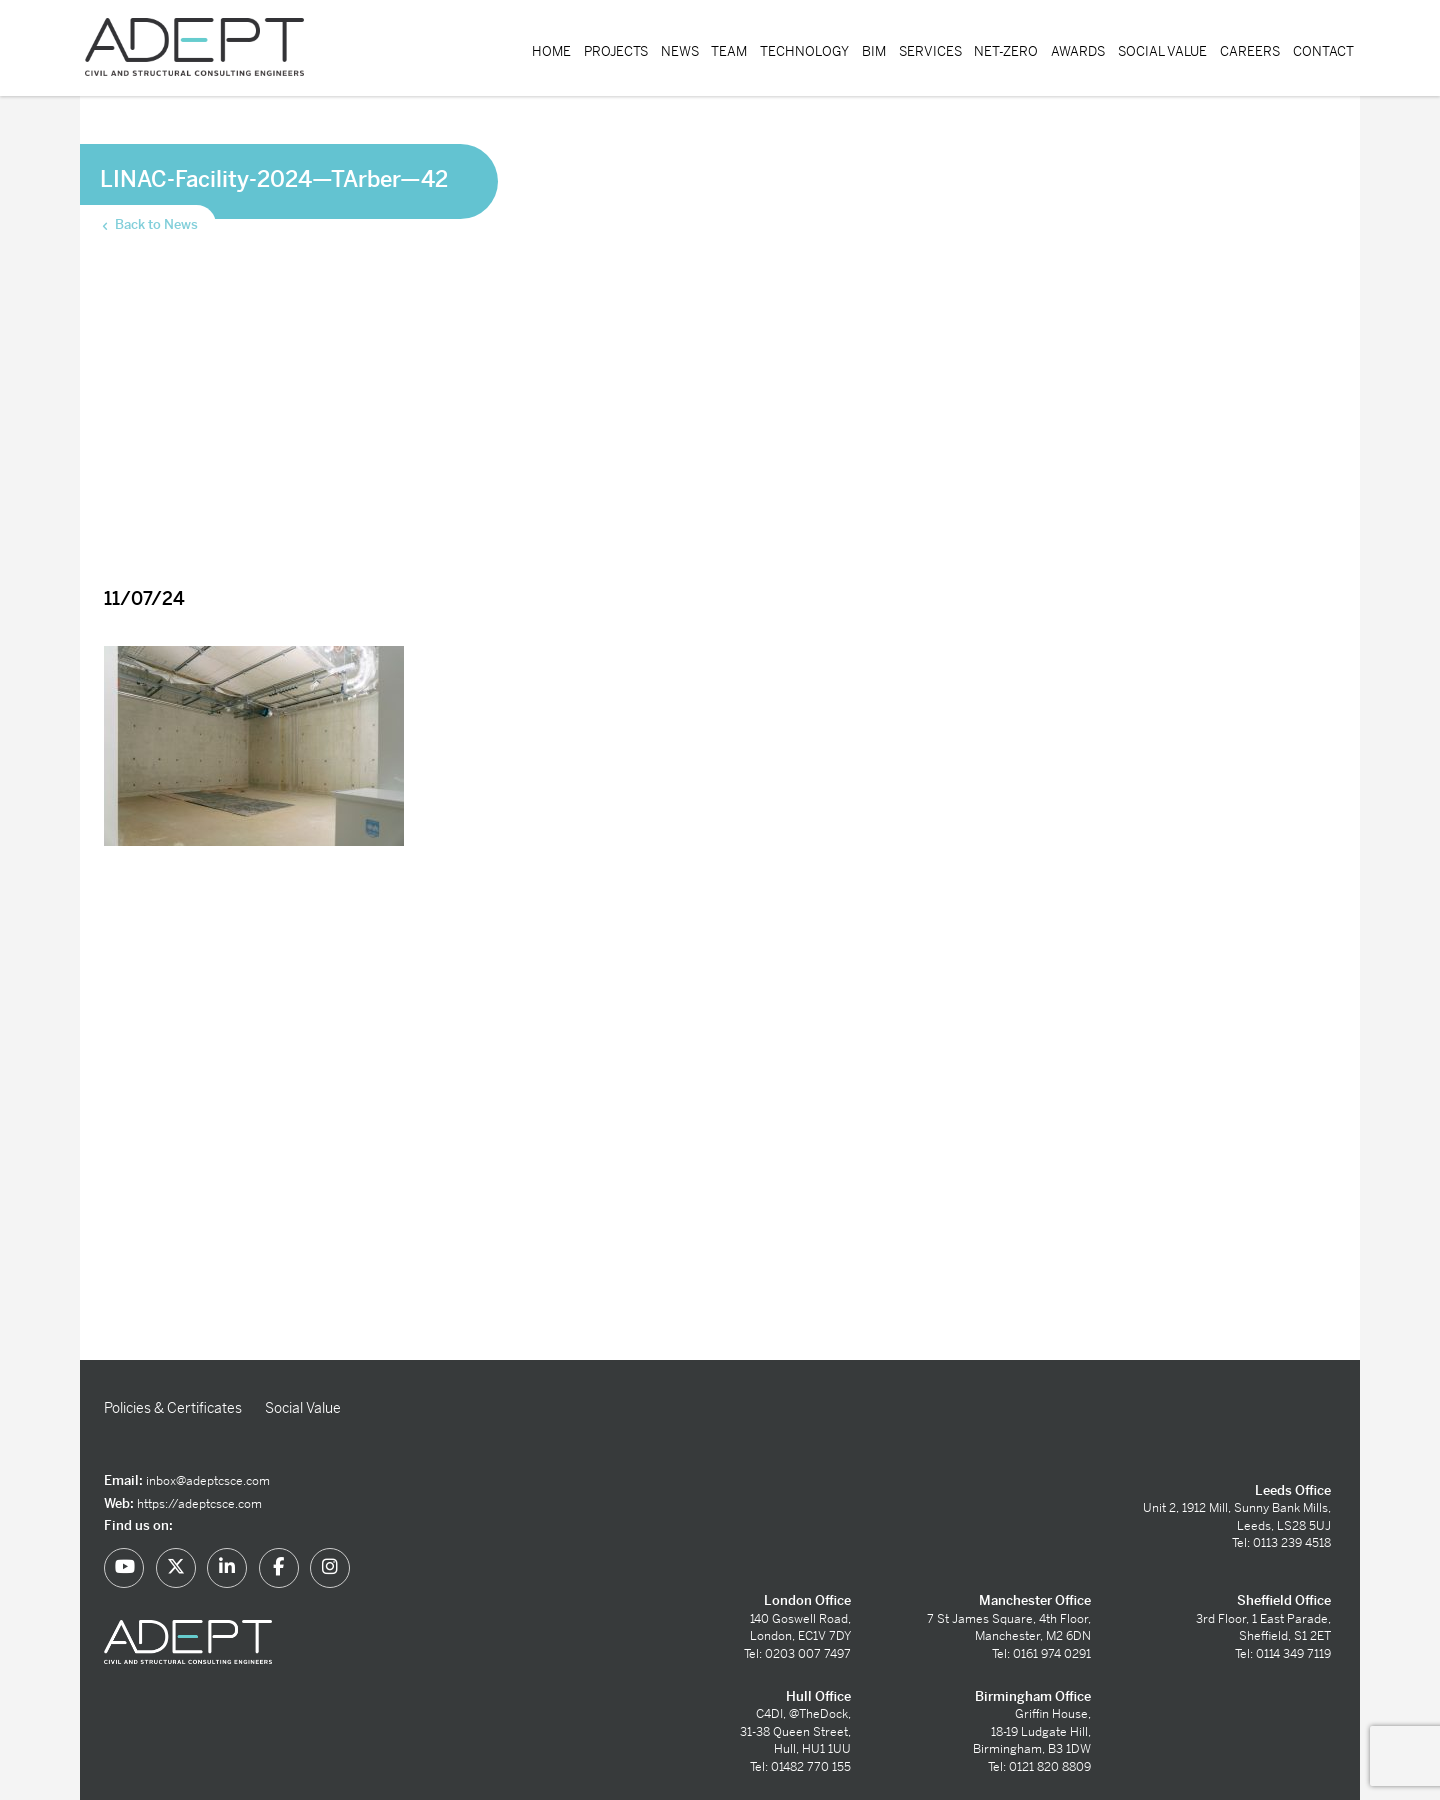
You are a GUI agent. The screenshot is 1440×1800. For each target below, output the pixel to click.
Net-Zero (1006, 51)
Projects (616, 51)
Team (729, 51)
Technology (804, 51)
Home (551, 51)
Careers (1250, 51)
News (680, 51)
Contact (1323, 51)
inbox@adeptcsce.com (208, 1481)
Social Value (1162, 51)
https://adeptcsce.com (199, 1504)
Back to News (148, 225)
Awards (1078, 51)
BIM (874, 51)
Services (930, 51)
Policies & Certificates (173, 1408)
